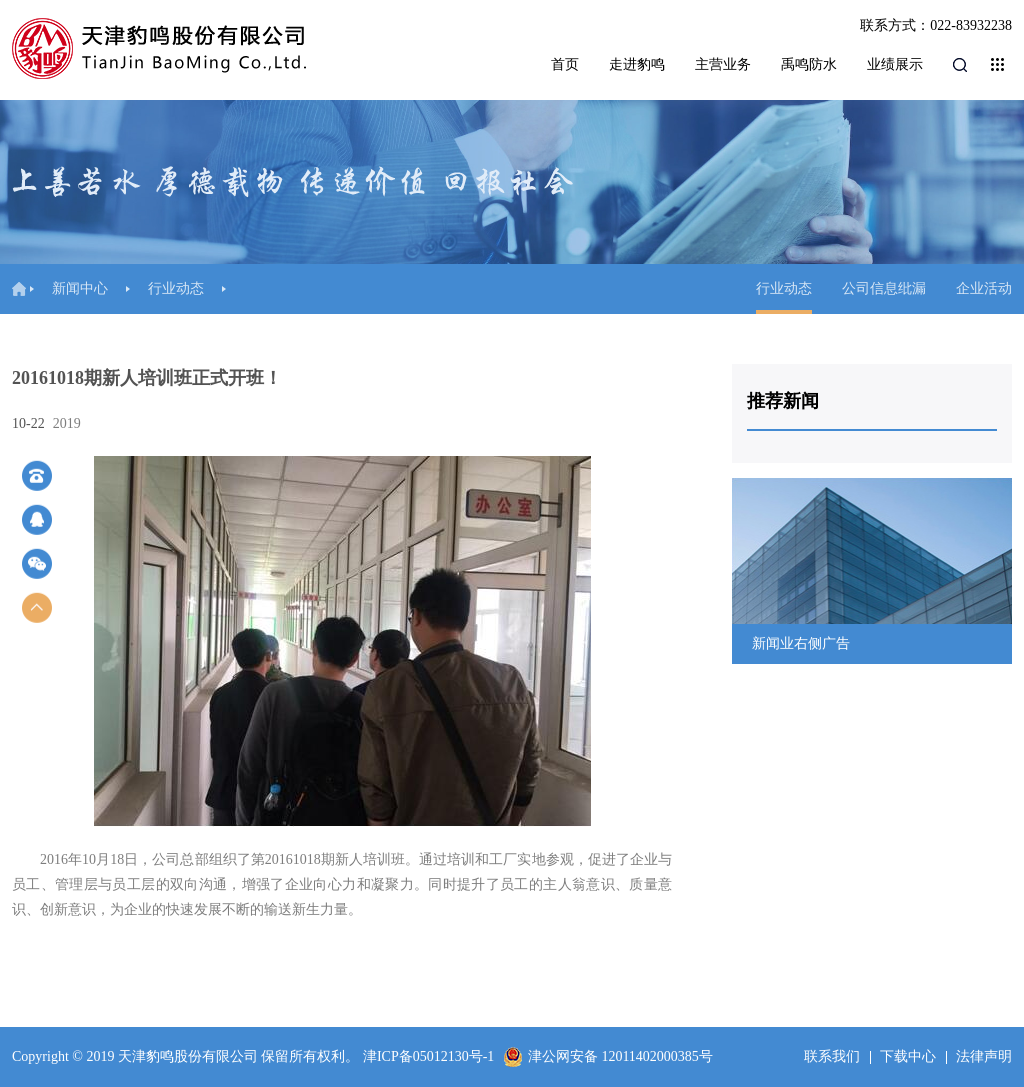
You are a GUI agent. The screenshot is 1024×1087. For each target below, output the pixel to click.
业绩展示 (895, 64)
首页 (565, 64)
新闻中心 (80, 288)
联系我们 (832, 1056)
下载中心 (908, 1056)
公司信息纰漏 (884, 288)
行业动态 (176, 288)
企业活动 (984, 288)
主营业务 (723, 64)
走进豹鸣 (637, 64)
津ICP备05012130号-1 (428, 1056)
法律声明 (984, 1056)
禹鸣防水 (809, 64)
